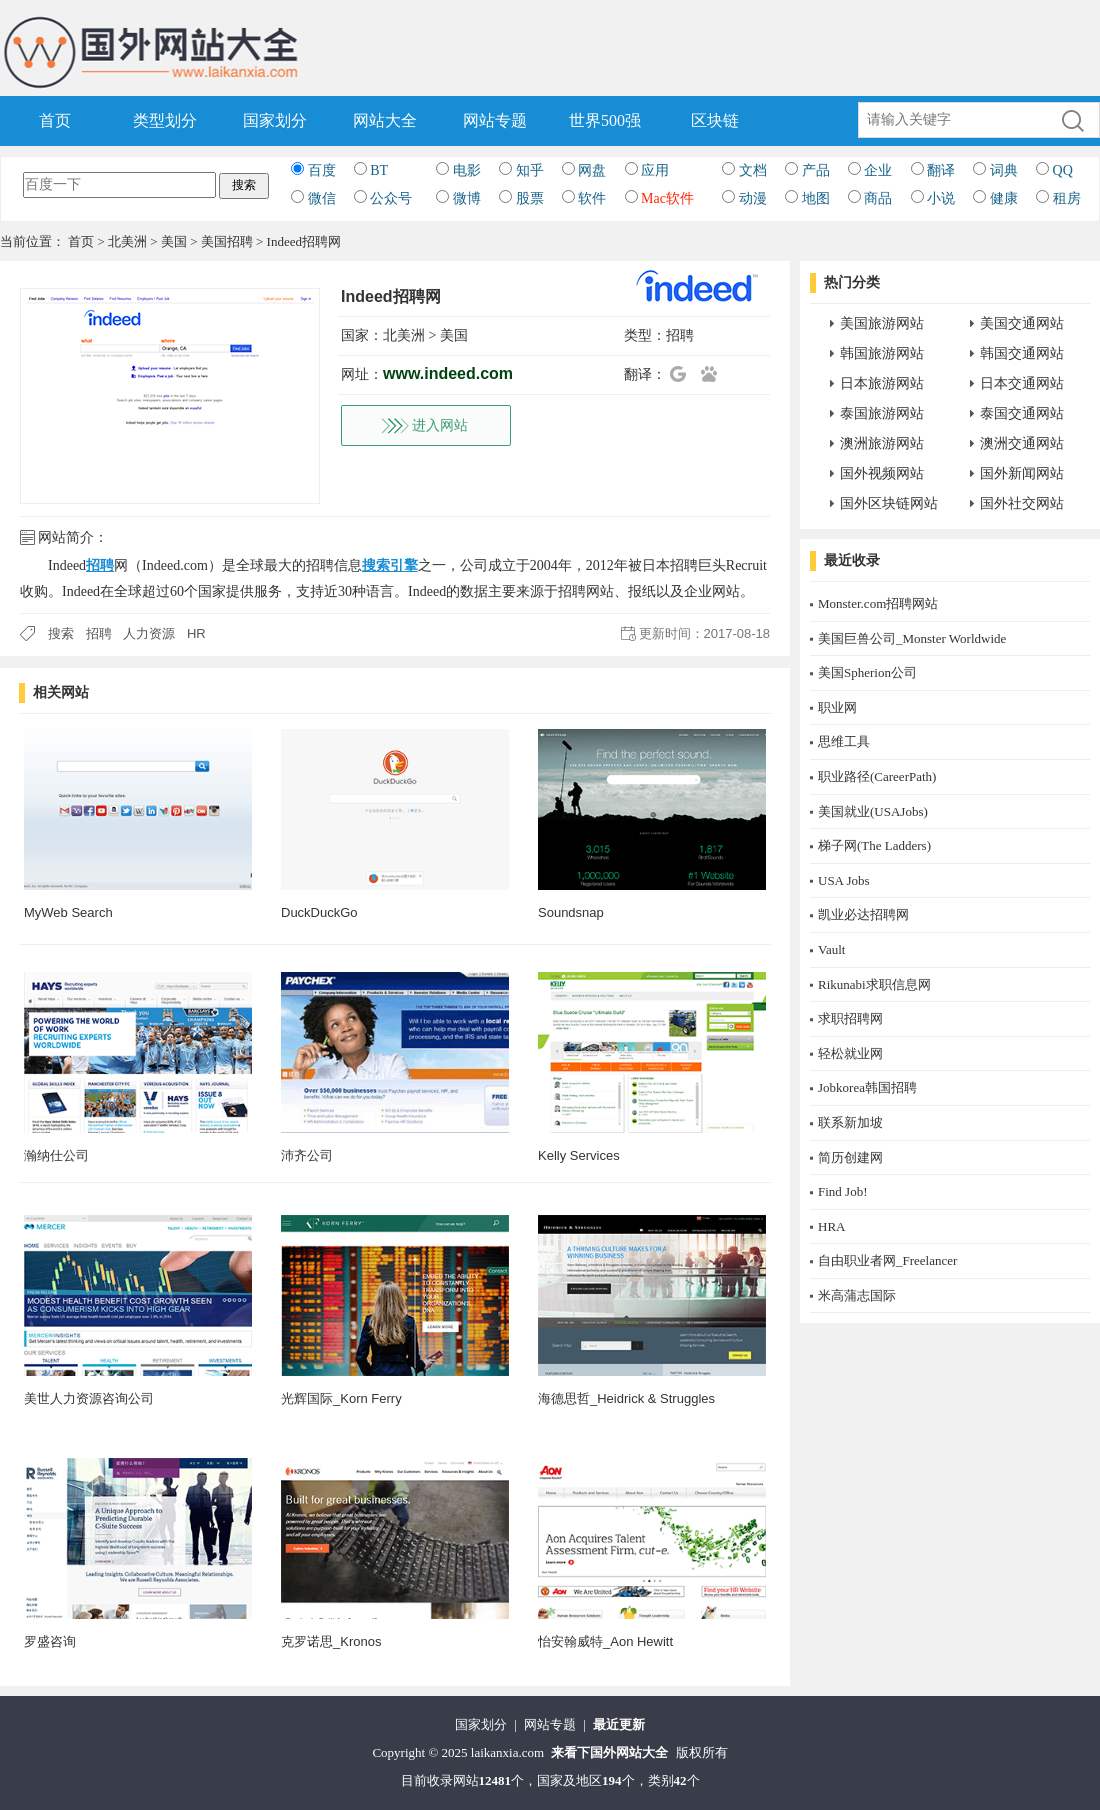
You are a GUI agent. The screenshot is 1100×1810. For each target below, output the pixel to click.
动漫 (753, 198)
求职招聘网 (850, 1018)
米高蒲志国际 (857, 1295)
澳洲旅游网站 (882, 443)
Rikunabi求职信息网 (874, 984)
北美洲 (127, 241)
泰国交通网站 (1022, 413)
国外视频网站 (882, 473)
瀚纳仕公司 (56, 1155)
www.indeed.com (448, 373)
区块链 (715, 120)
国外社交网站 (1022, 503)
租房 (1067, 198)
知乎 (530, 170)
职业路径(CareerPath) (877, 776)
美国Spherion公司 (867, 672)
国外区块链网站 (889, 503)
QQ (1063, 170)
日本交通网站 (1022, 383)
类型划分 (165, 120)
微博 (467, 198)
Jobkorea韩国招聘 (867, 1087)
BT (379, 170)
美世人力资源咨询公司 (89, 1398)
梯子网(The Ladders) (874, 845)
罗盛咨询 (50, 1641)
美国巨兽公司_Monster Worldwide (912, 638)
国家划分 (275, 120)
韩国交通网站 (1022, 353)
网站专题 (495, 120)
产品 (816, 170)
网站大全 (385, 120)
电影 (467, 170)
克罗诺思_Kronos (331, 1641)
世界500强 (605, 120)
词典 (1004, 170)
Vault (831, 949)
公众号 (391, 198)
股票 (530, 198)
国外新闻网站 (1022, 473)
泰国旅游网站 (882, 413)
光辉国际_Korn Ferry (341, 1398)
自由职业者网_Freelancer (887, 1260)
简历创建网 (850, 1157)
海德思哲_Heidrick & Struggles (626, 1398)
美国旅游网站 (882, 323)
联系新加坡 (850, 1122)
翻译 (941, 170)
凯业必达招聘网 (863, 914)
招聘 (680, 335)
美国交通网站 (1022, 323)
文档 (753, 170)
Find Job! (842, 1191)
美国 (174, 241)
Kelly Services (579, 1155)
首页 (55, 120)
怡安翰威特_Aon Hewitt (605, 1641)
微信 (322, 198)
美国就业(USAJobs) (873, 811)
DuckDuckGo (319, 912)
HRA (831, 1226)
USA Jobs (844, 880)
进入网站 (440, 425)
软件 (592, 198)
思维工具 (844, 741)
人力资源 (149, 633)
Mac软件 (667, 198)
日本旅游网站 (882, 383)
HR (196, 633)
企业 (878, 170)
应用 (655, 170)
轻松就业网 (850, 1053)
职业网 (837, 707)
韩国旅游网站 (882, 353)
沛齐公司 (307, 1155)
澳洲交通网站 (1022, 443)
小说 (941, 198)
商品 (878, 198)
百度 (322, 170)
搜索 (61, 633)
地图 (816, 198)
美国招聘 (227, 241)
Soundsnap (571, 912)
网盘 (592, 170)
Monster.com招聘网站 (878, 603)
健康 (1004, 198)
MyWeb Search (68, 912)
